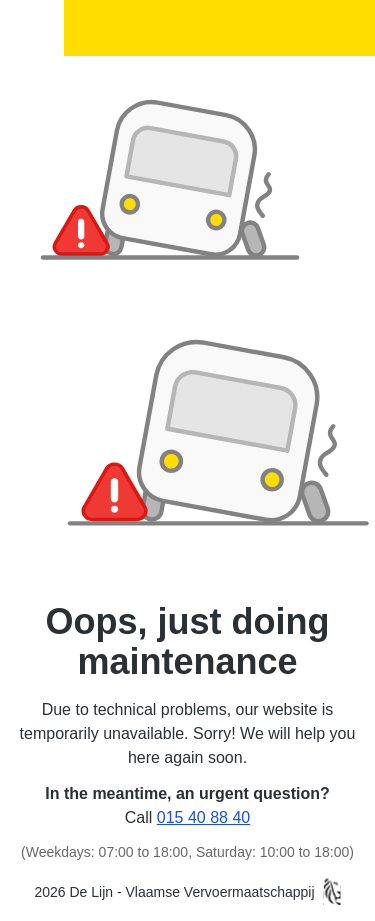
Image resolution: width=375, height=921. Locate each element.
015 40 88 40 (203, 817)
